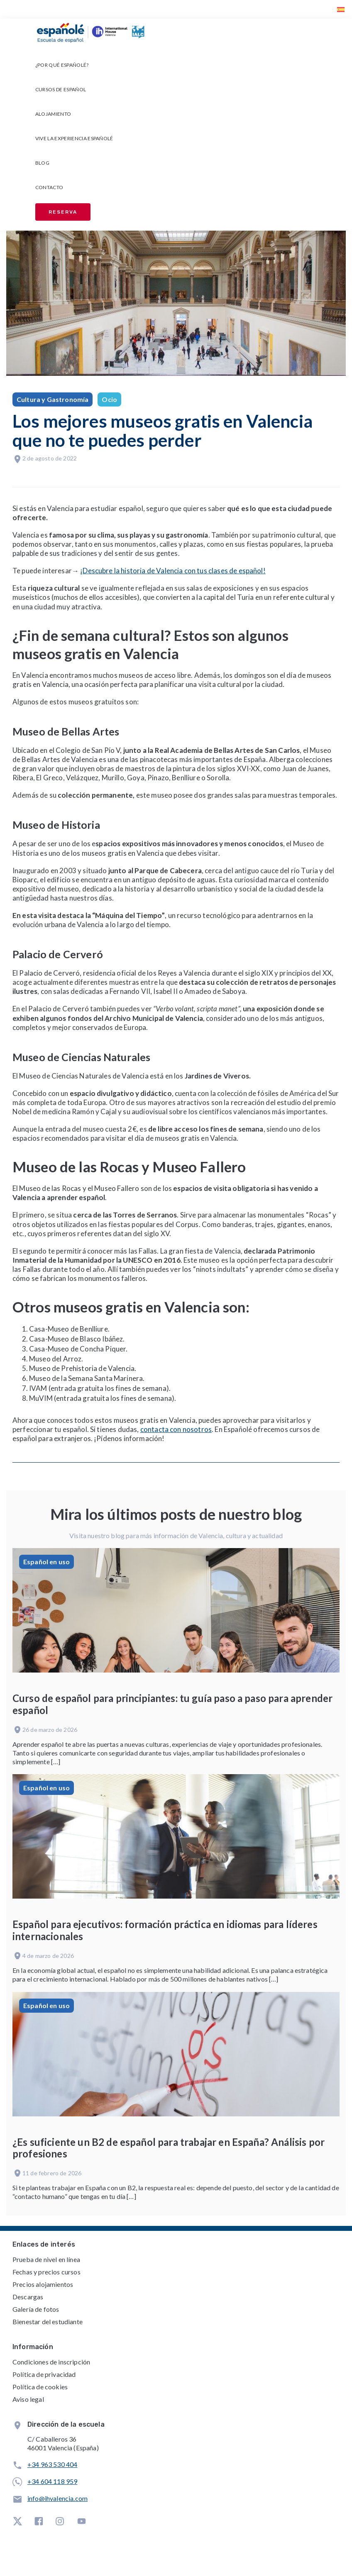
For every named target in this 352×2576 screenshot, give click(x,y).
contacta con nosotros (176, 1429)
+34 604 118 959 (52, 2481)
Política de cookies (40, 2387)
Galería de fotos (35, 2309)
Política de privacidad (44, 2374)
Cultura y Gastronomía (52, 399)
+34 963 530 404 (52, 2464)
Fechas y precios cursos (46, 2272)
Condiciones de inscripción (51, 2362)
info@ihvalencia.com (57, 2498)
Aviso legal (28, 2399)
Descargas (27, 2297)
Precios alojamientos (42, 2284)
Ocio (109, 399)
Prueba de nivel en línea (46, 2259)
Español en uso (46, 1562)
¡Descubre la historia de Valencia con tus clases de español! (173, 570)
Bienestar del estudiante (47, 2321)
